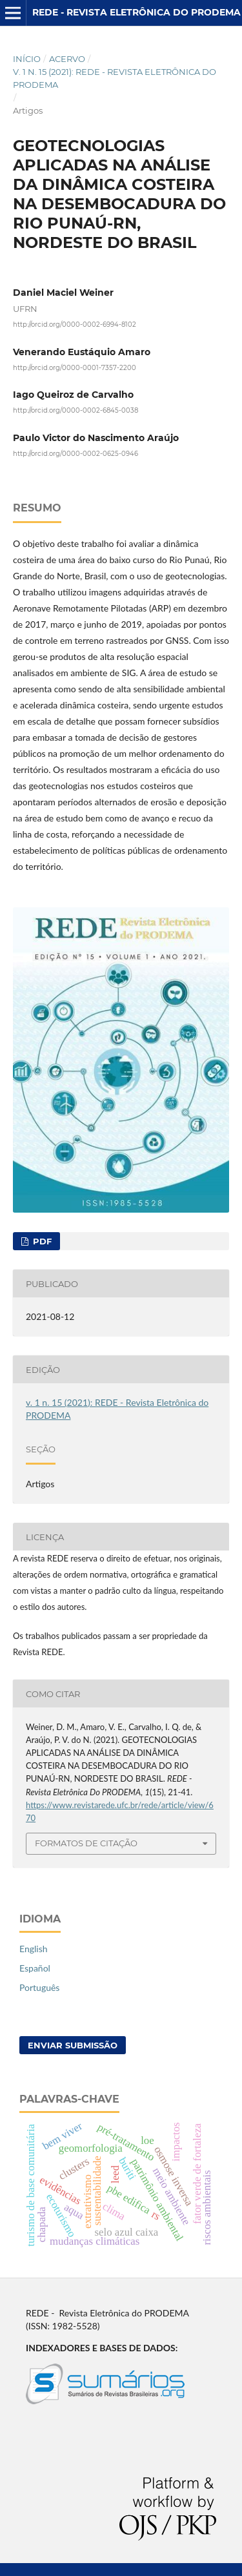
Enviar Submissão (72, 2045)
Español (34, 1968)
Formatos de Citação (86, 1843)
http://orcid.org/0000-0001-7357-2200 (74, 367)
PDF (41, 1241)
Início (27, 59)
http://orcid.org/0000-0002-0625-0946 (75, 453)
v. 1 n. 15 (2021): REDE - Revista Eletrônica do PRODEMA (114, 78)
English (33, 1948)
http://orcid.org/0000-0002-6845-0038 (75, 410)
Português (39, 1987)
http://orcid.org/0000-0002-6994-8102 (74, 324)
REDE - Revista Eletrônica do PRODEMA (136, 12)
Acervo (67, 59)
